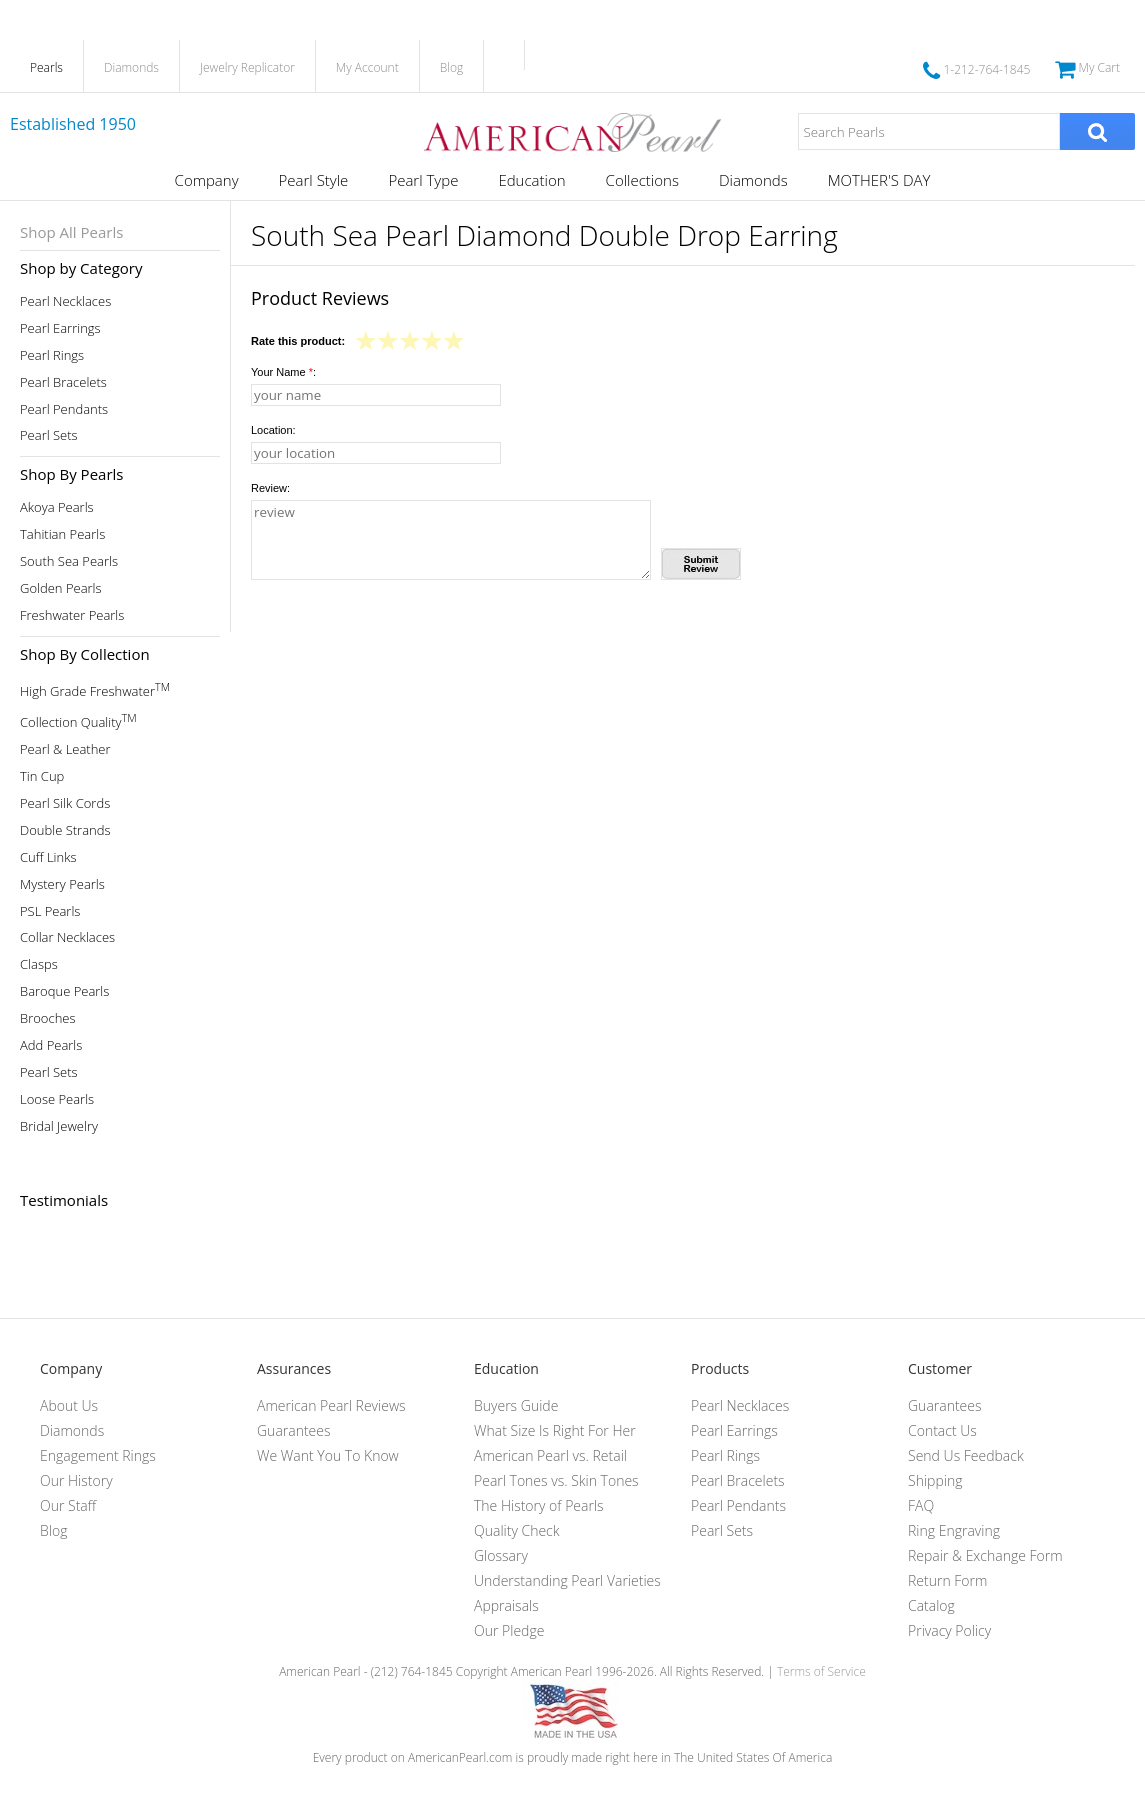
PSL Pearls (50, 911)
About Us (69, 1405)
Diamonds (131, 67)
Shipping (935, 1480)
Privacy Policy (949, 1630)
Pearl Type (423, 180)
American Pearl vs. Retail (550, 1455)
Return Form (947, 1580)
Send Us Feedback (966, 1455)
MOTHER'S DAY (879, 180)
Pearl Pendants (64, 409)
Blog (452, 67)
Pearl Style (314, 180)
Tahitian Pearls (62, 534)
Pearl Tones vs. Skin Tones (556, 1480)
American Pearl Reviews (331, 1405)
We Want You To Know (328, 1455)
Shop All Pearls (71, 232)
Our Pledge (509, 1630)
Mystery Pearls (62, 884)
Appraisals (506, 1605)
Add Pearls (51, 1045)
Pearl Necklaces (65, 301)
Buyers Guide (516, 1405)
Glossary (501, 1555)
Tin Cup (42, 776)
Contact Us (942, 1430)
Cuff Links (48, 857)
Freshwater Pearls (72, 615)
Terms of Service (821, 1671)
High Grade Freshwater (95, 689)
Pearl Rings (52, 355)
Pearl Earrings (60, 328)
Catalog (931, 1605)
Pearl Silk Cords (65, 803)
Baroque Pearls (64, 991)
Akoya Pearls (57, 507)
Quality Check (517, 1530)
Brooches (48, 1018)
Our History (76, 1480)
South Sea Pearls (69, 561)
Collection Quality (78, 720)
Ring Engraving (954, 1530)
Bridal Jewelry (59, 1126)
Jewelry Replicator (247, 67)
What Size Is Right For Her (555, 1430)
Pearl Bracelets (63, 382)
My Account (367, 67)
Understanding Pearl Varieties (567, 1580)
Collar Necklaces (67, 937)
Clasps (39, 964)
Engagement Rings (98, 1455)
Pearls (46, 67)
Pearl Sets (49, 435)
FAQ (921, 1505)
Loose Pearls (57, 1099)
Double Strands (65, 830)
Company (207, 180)
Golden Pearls (61, 588)
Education (531, 180)
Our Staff (68, 1505)
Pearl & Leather (65, 749)
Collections (642, 180)
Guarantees (294, 1430)
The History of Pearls (539, 1505)
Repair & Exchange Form (985, 1555)
